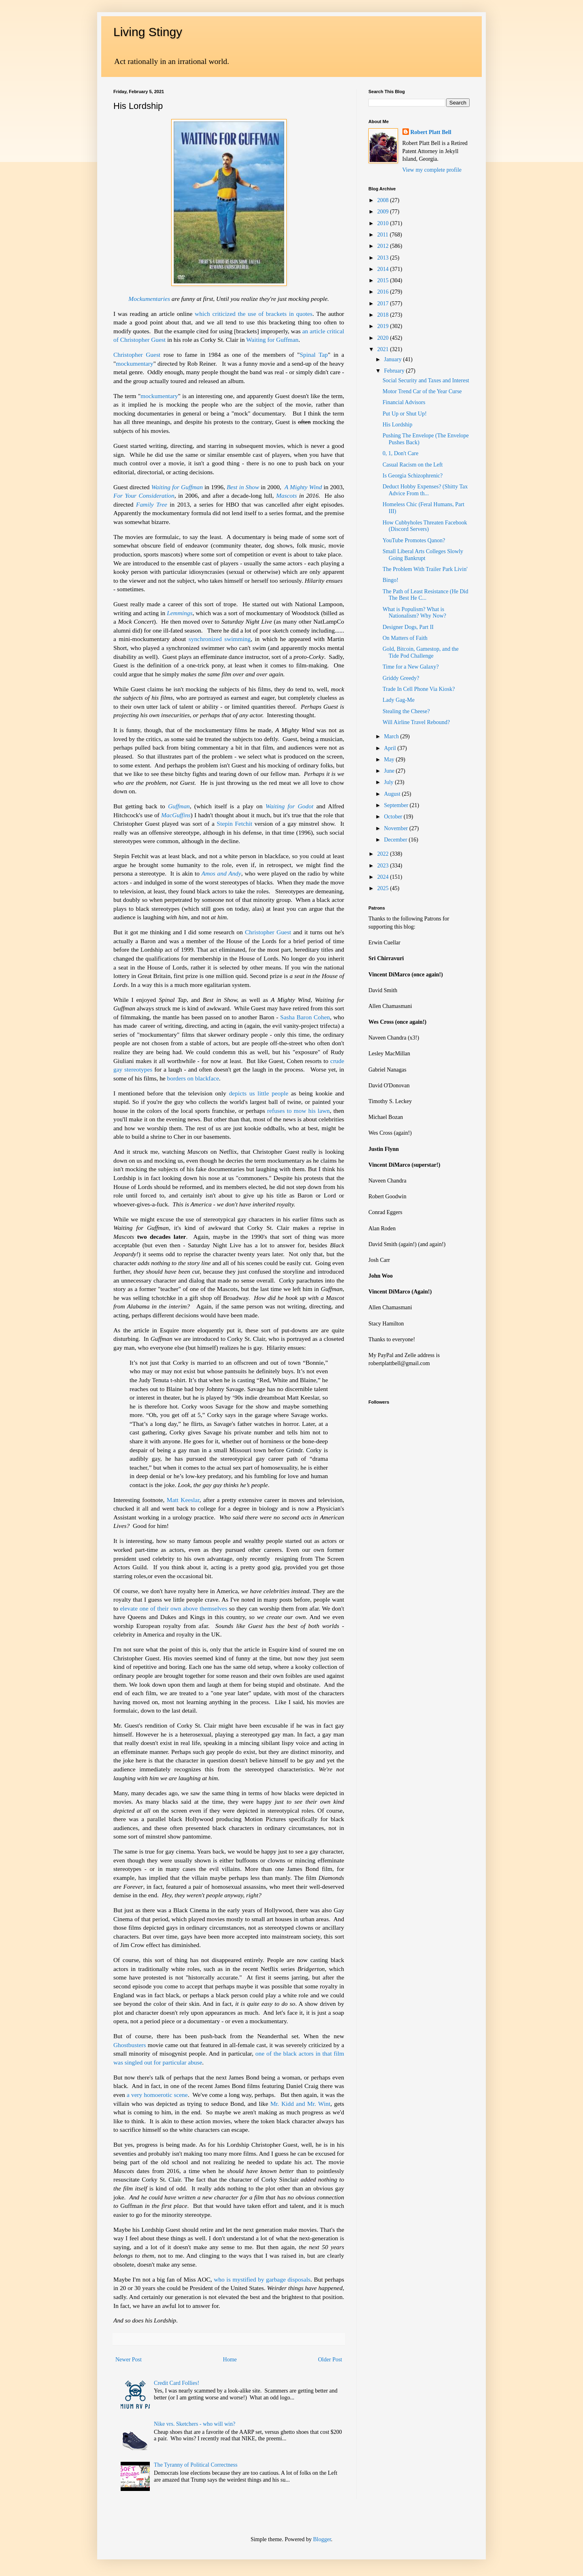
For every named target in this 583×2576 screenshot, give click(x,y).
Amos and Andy (221, 873)
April (390, 748)
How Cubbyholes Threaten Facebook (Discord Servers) (425, 526)
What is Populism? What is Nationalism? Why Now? (414, 612)
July (389, 782)
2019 (383, 326)
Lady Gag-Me (399, 700)
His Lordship (398, 425)
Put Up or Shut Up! (405, 414)
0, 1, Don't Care (400, 453)
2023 (383, 866)
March (392, 736)
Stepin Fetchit (234, 823)
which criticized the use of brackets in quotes (254, 313)
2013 (383, 258)
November (396, 828)
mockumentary (134, 363)
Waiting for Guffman (272, 339)
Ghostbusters (129, 2044)
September (396, 805)
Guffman (179, 806)
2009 (383, 212)
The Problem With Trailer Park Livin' (425, 569)
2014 (383, 269)
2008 (383, 200)
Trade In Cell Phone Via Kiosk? (419, 689)
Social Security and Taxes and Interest (426, 380)
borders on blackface (193, 1078)
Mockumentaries (149, 298)
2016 (383, 292)
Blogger (322, 2539)
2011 (383, 235)
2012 (383, 246)
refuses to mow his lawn (298, 1110)
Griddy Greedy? (401, 678)
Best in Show (243, 487)
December (396, 840)
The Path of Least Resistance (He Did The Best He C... (425, 594)
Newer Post (128, 2360)
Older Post (330, 2360)
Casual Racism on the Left (413, 465)
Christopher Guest (136, 354)
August (393, 794)
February (395, 371)
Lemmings (179, 612)
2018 (383, 315)
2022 (383, 854)
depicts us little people (258, 1093)
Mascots (286, 495)
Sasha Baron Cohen (305, 1017)
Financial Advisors (404, 402)
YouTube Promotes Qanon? (414, 540)
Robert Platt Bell (431, 132)
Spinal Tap (314, 354)
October (394, 817)
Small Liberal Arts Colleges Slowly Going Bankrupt (423, 554)
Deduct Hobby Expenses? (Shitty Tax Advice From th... (425, 490)
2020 (383, 338)
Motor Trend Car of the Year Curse (422, 391)
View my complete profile (432, 170)
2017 (383, 303)
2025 (383, 888)
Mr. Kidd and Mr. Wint (300, 2103)
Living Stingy (147, 31)
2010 (383, 223)
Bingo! (390, 580)
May (390, 759)
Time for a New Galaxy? (411, 667)
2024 (383, 877)
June (390, 771)
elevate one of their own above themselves (173, 1608)
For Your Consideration (143, 495)
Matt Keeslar (183, 1499)
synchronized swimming (220, 638)
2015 (383, 280)
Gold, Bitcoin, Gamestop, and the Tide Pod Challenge (421, 652)
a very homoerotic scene (157, 2094)
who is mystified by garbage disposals (262, 2279)
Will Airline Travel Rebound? (416, 722)
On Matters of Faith (405, 638)
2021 (383, 349)
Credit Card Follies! (176, 2383)
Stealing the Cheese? (406, 711)
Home (230, 2360)
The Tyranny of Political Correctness (195, 2465)
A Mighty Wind (303, 487)
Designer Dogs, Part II (408, 627)
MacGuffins (176, 815)
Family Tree (151, 504)
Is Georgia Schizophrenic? (413, 476)
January (393, 359)
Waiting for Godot (289, 806)
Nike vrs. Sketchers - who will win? (194, 2424)
